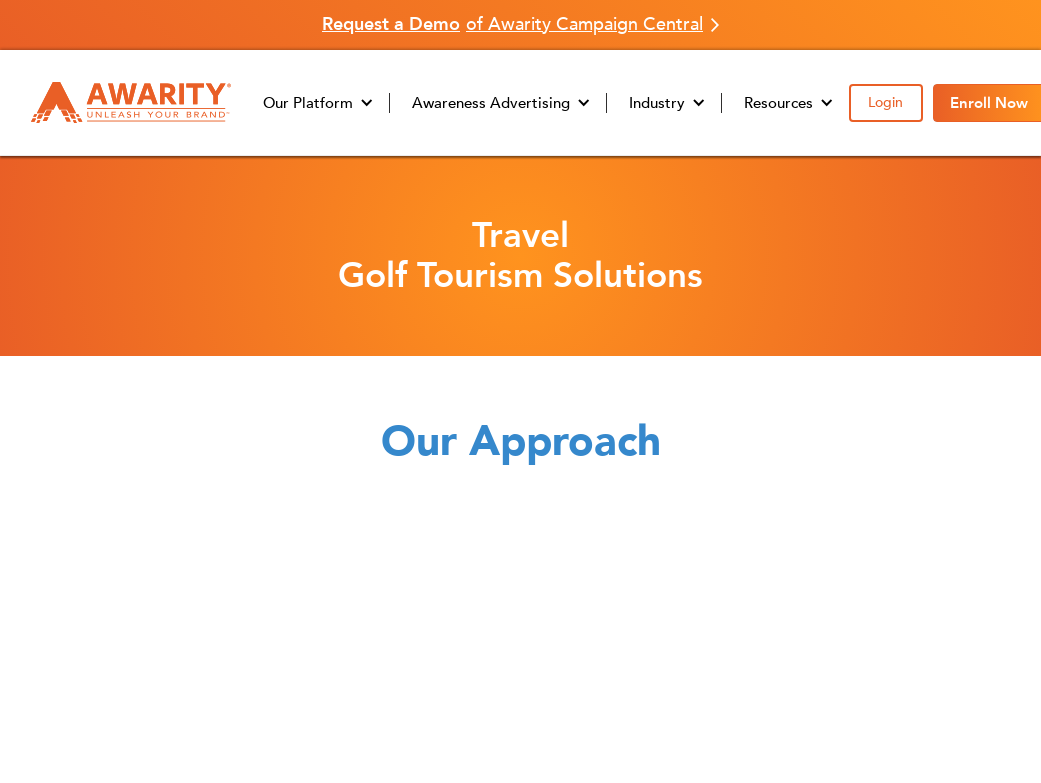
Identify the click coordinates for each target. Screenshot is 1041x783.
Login (885, 102)
